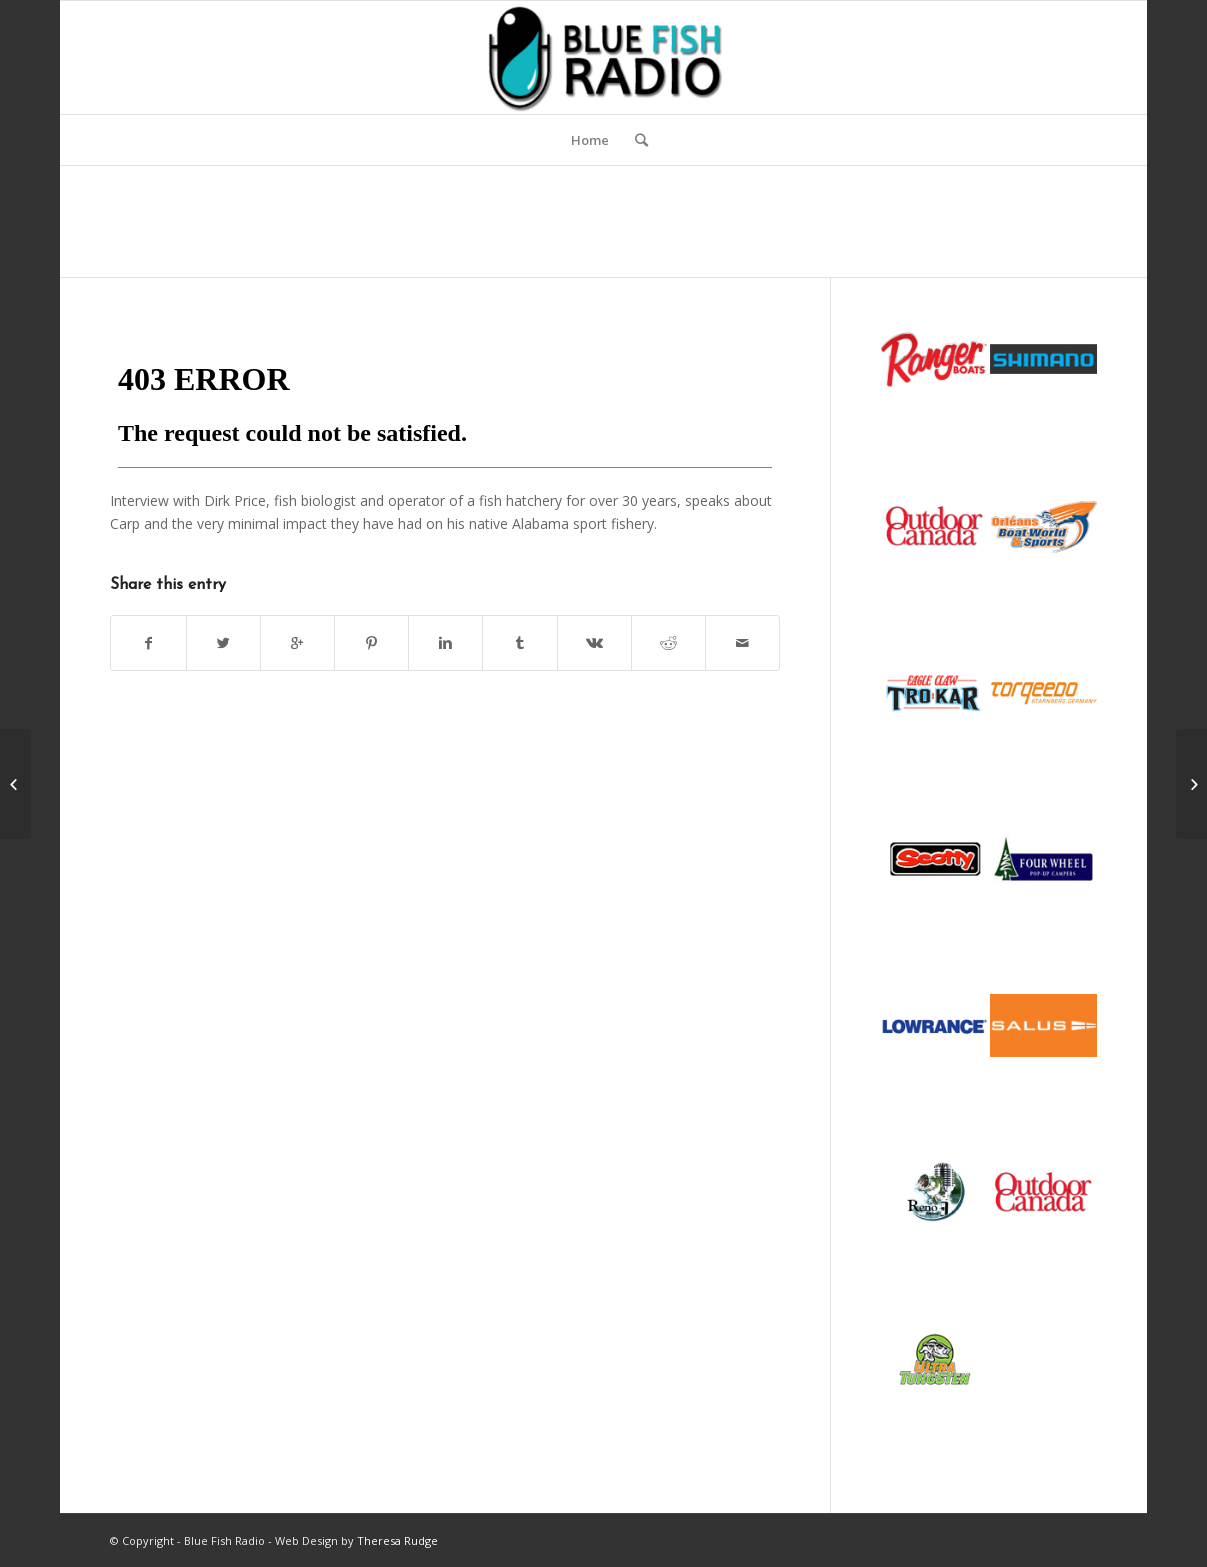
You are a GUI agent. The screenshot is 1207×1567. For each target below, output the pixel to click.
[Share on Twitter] (223, 643)
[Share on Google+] (297, 643)
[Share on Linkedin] (445, 643)
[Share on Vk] (594, 643)
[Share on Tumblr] (519, 643)
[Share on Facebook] (148, 643)
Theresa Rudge (397, 1540)
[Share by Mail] (742, 643)
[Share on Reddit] (668, 643)
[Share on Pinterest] (371, 643)
